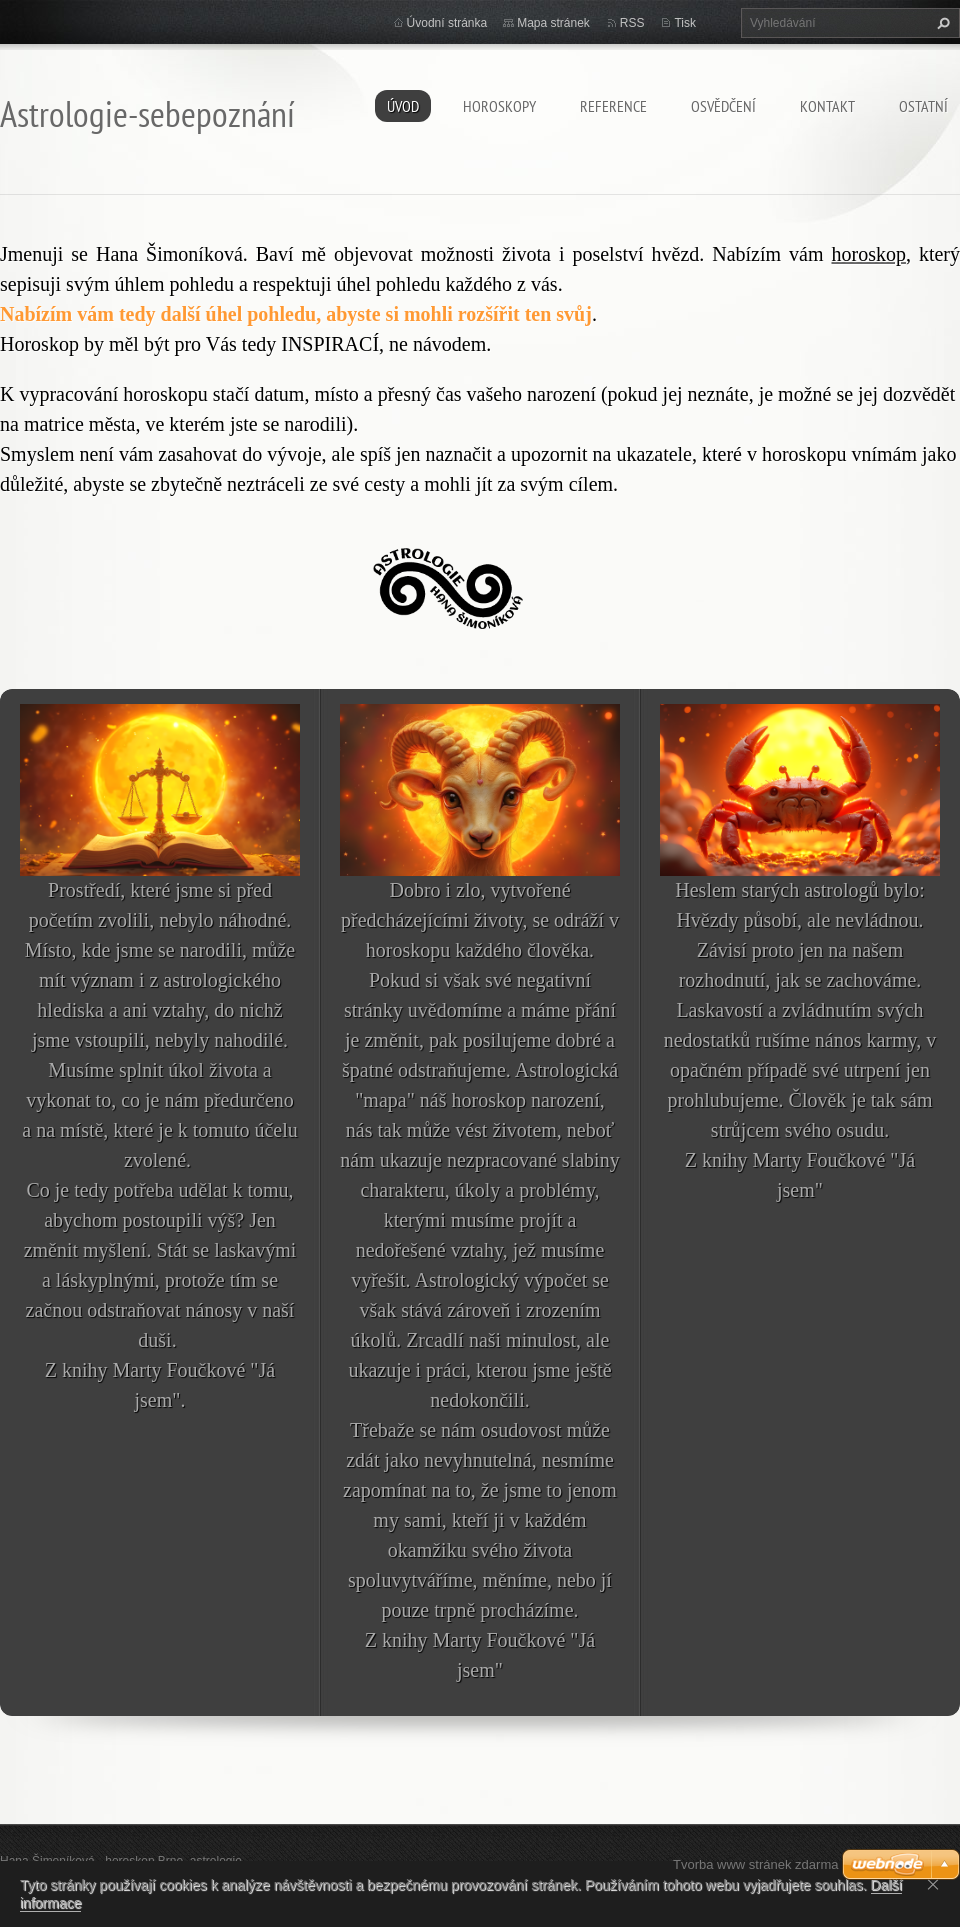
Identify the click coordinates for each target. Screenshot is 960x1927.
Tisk (685, 23)
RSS (632, 23)
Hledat (941, 23)
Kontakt (827, 106)
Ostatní (923, 106)
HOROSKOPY (499, 106)
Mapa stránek (553, 23)
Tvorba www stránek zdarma (755, 1864)
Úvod (403, 106)
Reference (613, 106)
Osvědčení (723, 106)
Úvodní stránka (447, 23)
